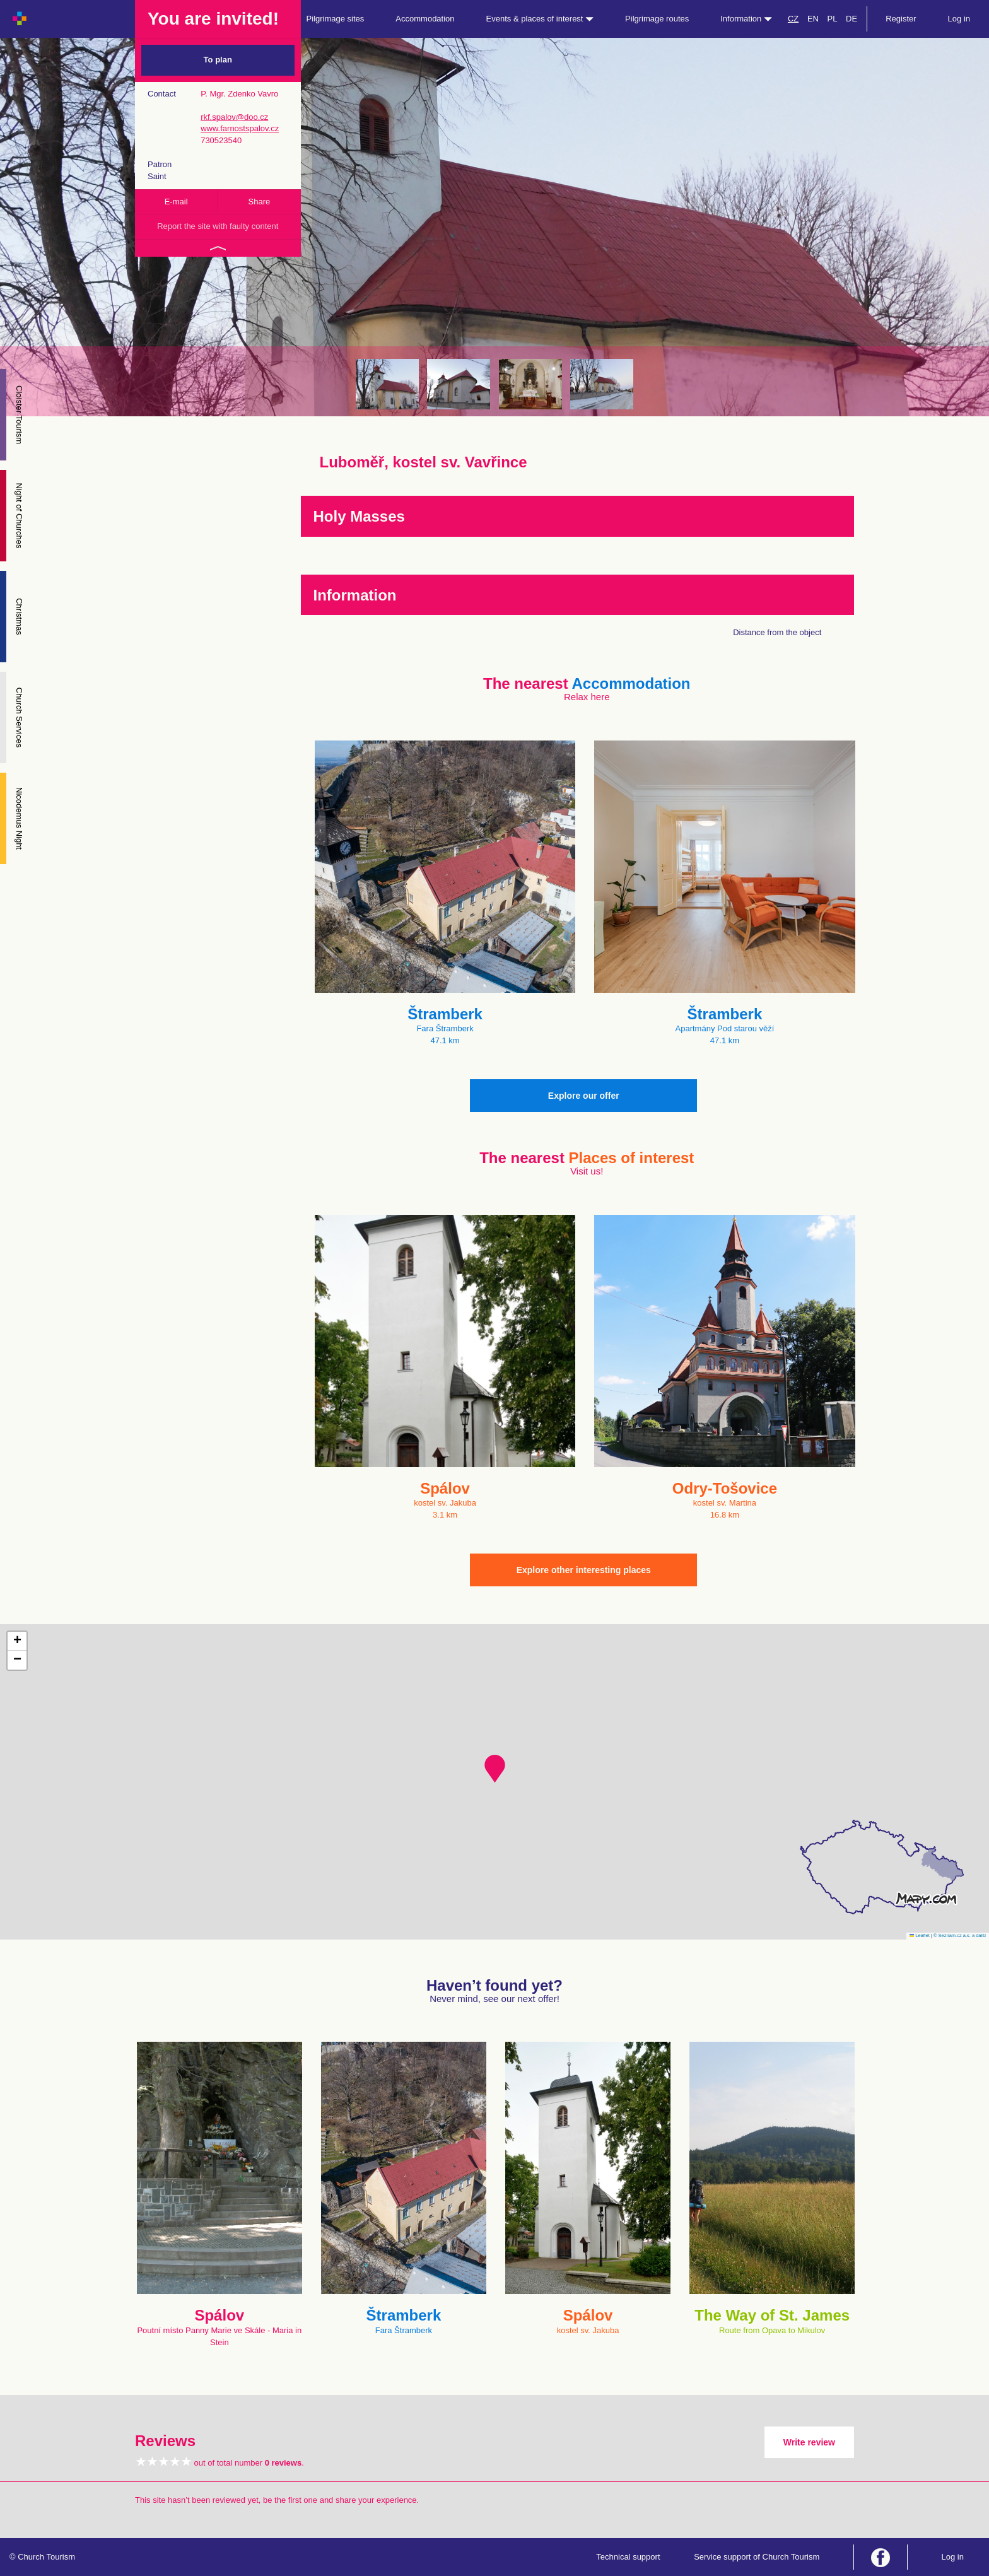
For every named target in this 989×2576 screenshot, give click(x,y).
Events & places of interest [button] (540, 18)
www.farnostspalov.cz (240, 128)
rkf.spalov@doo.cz (234, 117)
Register (901, 18)
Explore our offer (583, 1096)
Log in (959, 18)
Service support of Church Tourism (756, 2556)
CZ (793, 18)
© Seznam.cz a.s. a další (959, 1935)
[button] (494, 1769)
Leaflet (920, 1935)
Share (260, 201)
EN (813, 18)
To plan (218, 59)
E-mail (176, 201)
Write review (809, 2442)
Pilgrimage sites (336, 18)
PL (833, 18)
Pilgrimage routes (657, 18)
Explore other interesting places (584, 1570)
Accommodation (424, 18)
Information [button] (746, 18)
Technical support (628, 2556)
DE (851, 18)
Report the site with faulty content (217, 226)
